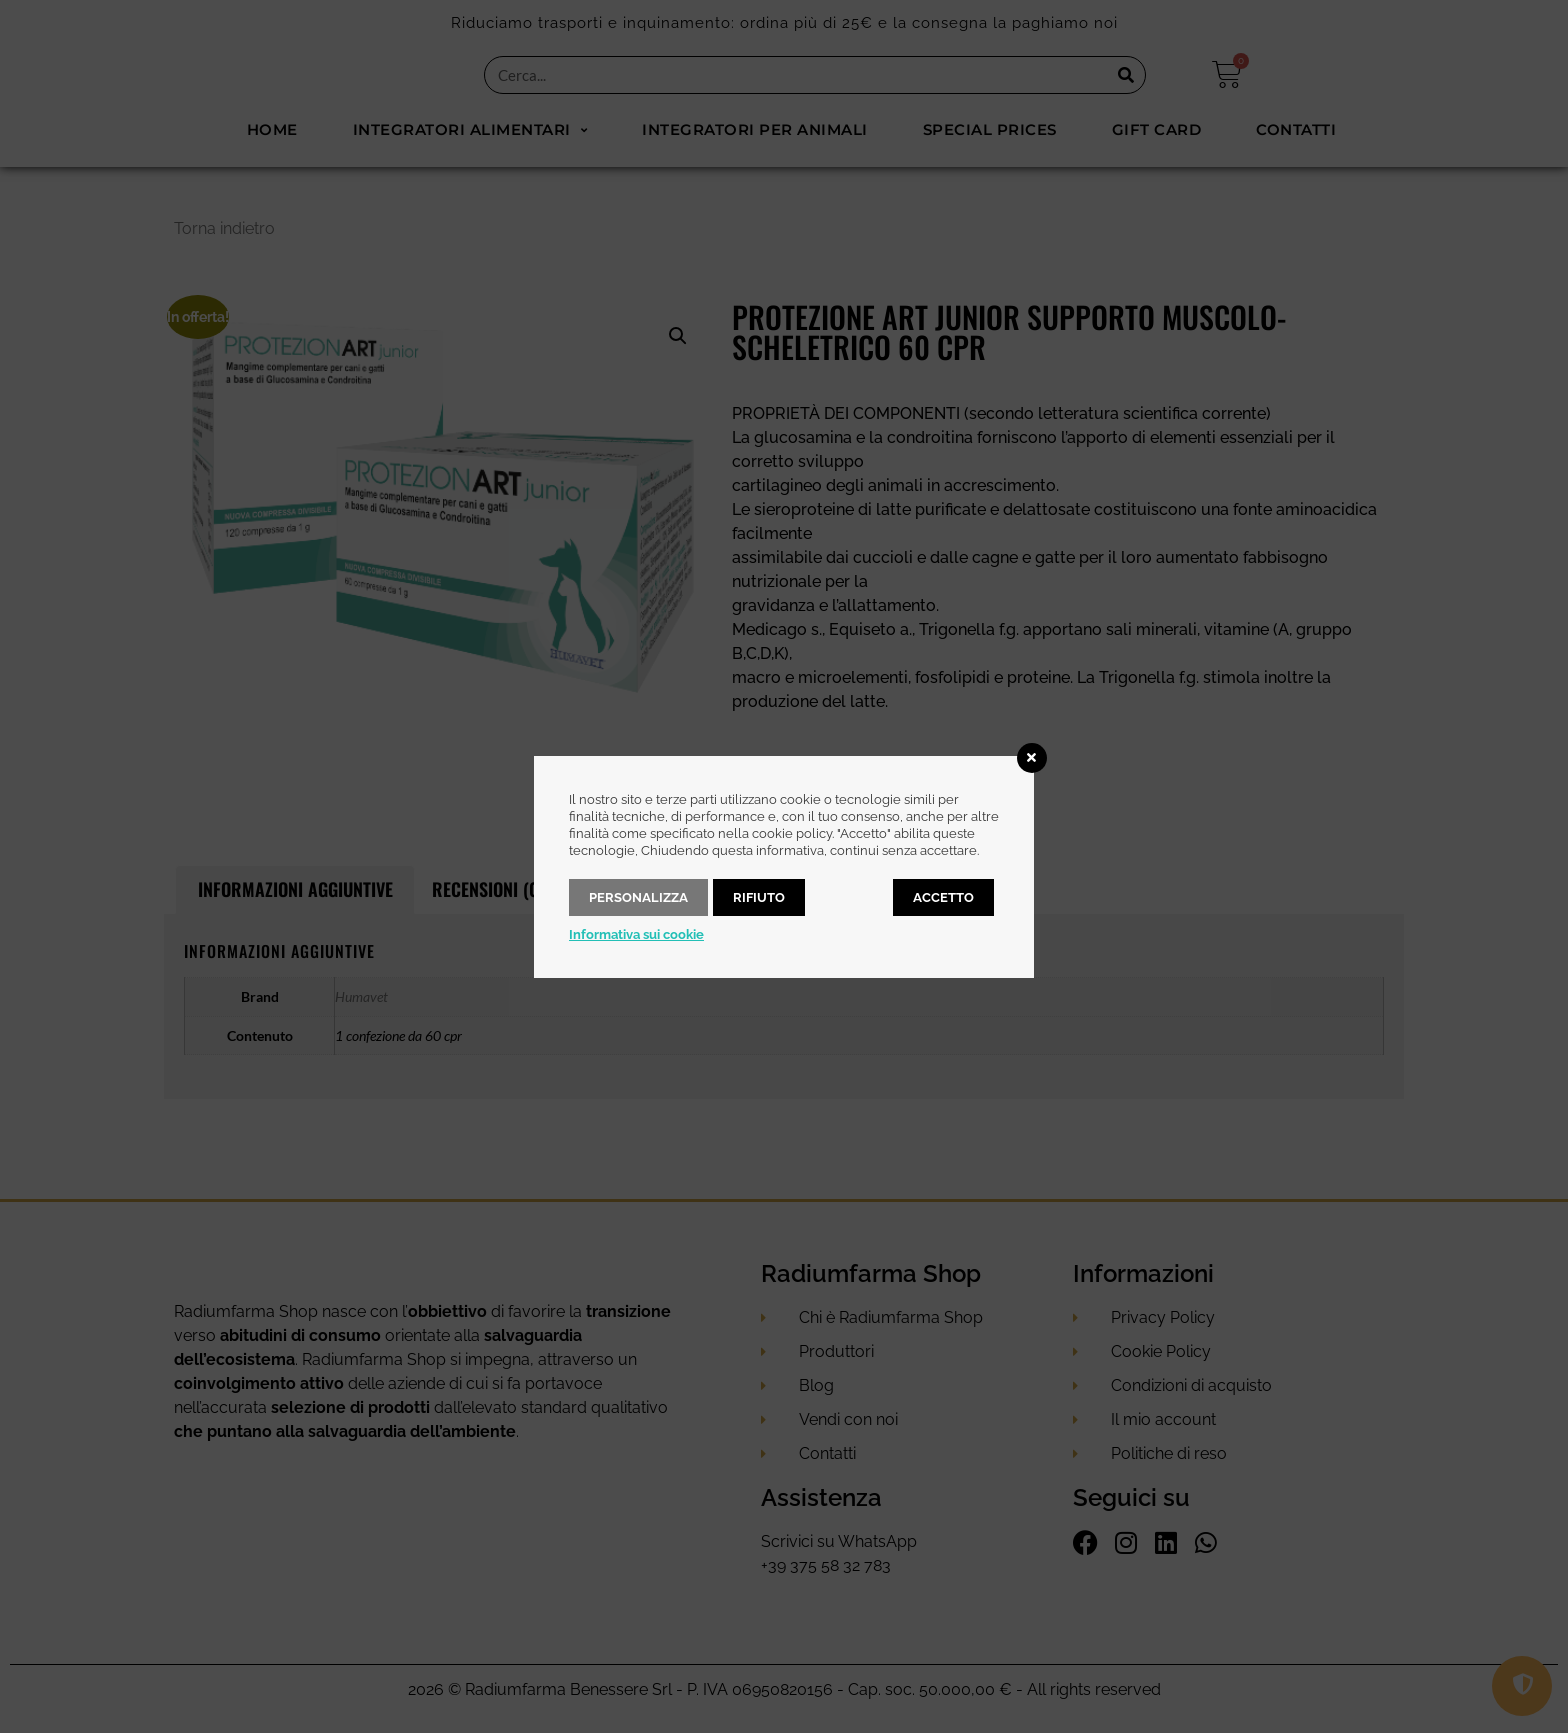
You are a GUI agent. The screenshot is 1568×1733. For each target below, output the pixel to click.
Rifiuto (759, 897)
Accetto (943, 897)
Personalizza (638, 897)
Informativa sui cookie (636, 934)
